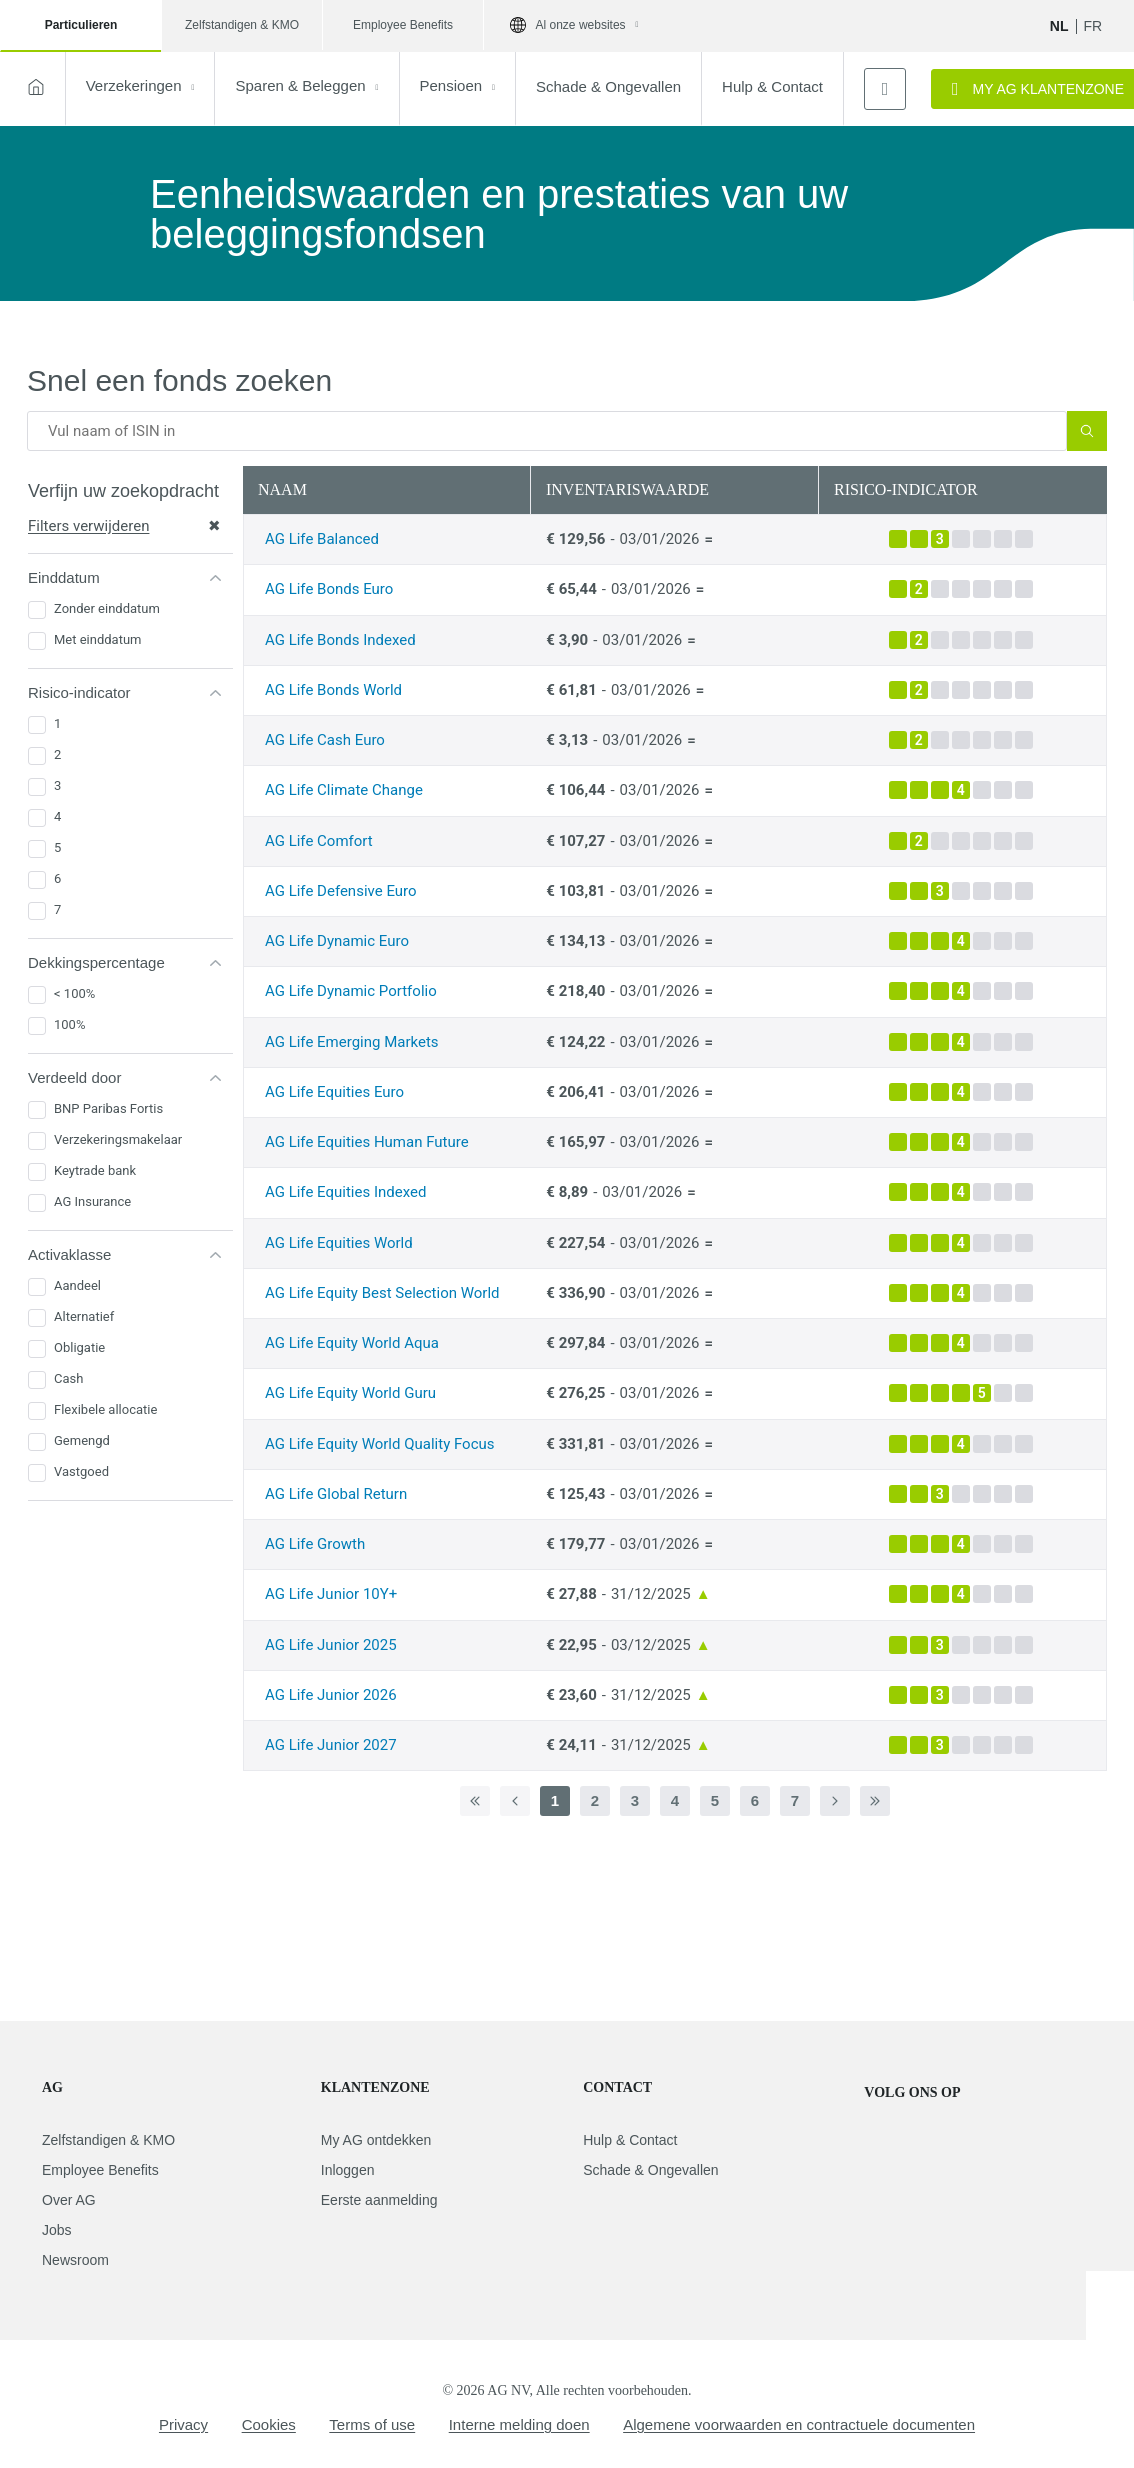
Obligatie (79, 1347)
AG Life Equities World (339, 1243)
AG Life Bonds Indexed (340, 640)
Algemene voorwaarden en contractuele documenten (799, 2424)
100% (69, 1024)
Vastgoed (81, 1471)
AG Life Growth (315, 1544)
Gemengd (82, 1440)
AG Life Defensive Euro (341, 891)
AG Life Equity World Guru (350, 1393)
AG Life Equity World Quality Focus (380, 1444)
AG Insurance (92, 1201)
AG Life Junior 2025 (331, 1645)
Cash (68, 1378)
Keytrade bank (95, 1170)
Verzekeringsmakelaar (118, 1139)
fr (1093, 26)
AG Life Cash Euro (325, 740)
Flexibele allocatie (105, 1409)
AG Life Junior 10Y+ (331, 1594)
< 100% (74, 993)
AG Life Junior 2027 (331, 1745)
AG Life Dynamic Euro (337, 941)
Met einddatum (98, 639)
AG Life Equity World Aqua (352, 1343)
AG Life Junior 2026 (331, 1695)
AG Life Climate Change (344, 790)
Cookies (269, 2424)
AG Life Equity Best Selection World (382, 1293)
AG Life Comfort (319, 841)
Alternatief (84, 1316)
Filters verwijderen (124, 526)
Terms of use (372, 2424)
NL (1059, 26)
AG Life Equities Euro (334, 1092)
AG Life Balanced (322, 539)
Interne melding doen (519, 2424)
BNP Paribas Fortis (108, 1108)
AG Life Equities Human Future (367, 1142)
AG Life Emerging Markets (352, 1042)
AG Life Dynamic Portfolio (351, 991)
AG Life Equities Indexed (345, 1192)
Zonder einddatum (107, 608)
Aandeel (77, 1285)
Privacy (183, 2424)
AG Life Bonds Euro (329, 589)
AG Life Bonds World (333, 690)
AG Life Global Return (336, 1494)
